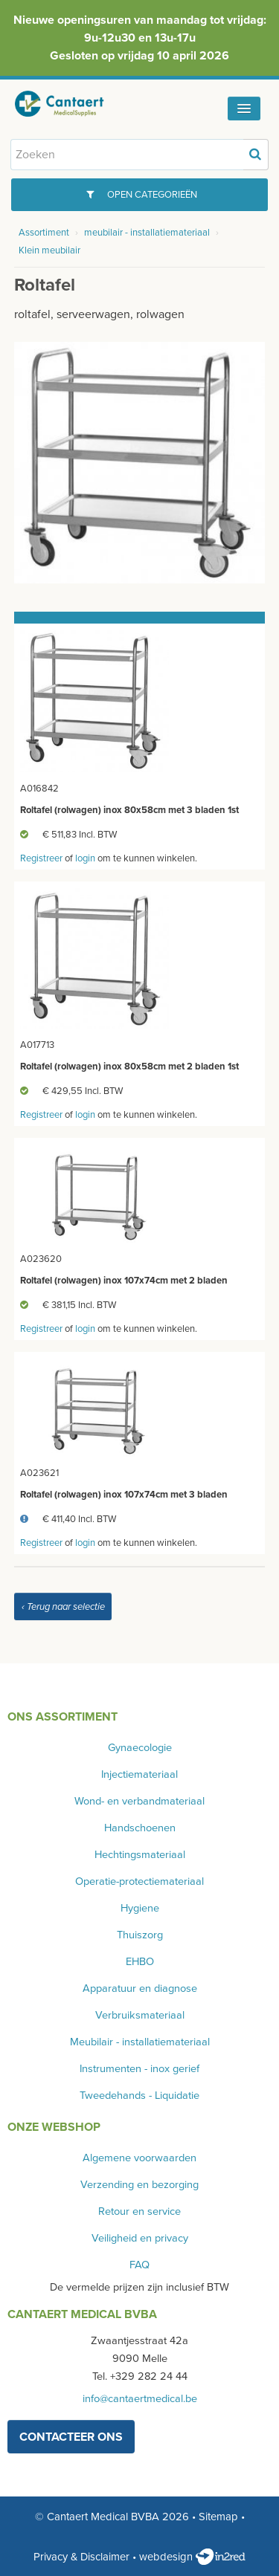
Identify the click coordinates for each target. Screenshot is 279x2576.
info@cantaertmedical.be (140, 2398)
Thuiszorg (140, 1935)
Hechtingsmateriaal (139, 1854)
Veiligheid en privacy (140, 2238)
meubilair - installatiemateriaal (147, 233)
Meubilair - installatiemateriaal (140, 2042)
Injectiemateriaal (139, 1774)
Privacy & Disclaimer (81, 2556)
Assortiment (44, 233)
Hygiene (140, 1908)
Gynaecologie (140, 1747)
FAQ (139, 2265)
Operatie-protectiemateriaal (139, 1881)
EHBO (140, 1961)
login (85, 858)
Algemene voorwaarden (139, 2158)
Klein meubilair (49, 250)
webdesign (192, 2556)
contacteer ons (71, 2437)
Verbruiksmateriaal (140, 2015)
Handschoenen (140, 1828)
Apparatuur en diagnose (140, 1988)
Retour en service (139, 2211)
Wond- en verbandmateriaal (139, 1801)
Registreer (41, 858)
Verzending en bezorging (139, 2184)
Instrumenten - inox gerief (139, 2068)
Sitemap (218, 2516)
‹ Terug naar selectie (63, 1607)
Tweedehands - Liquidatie (139, 2095)
